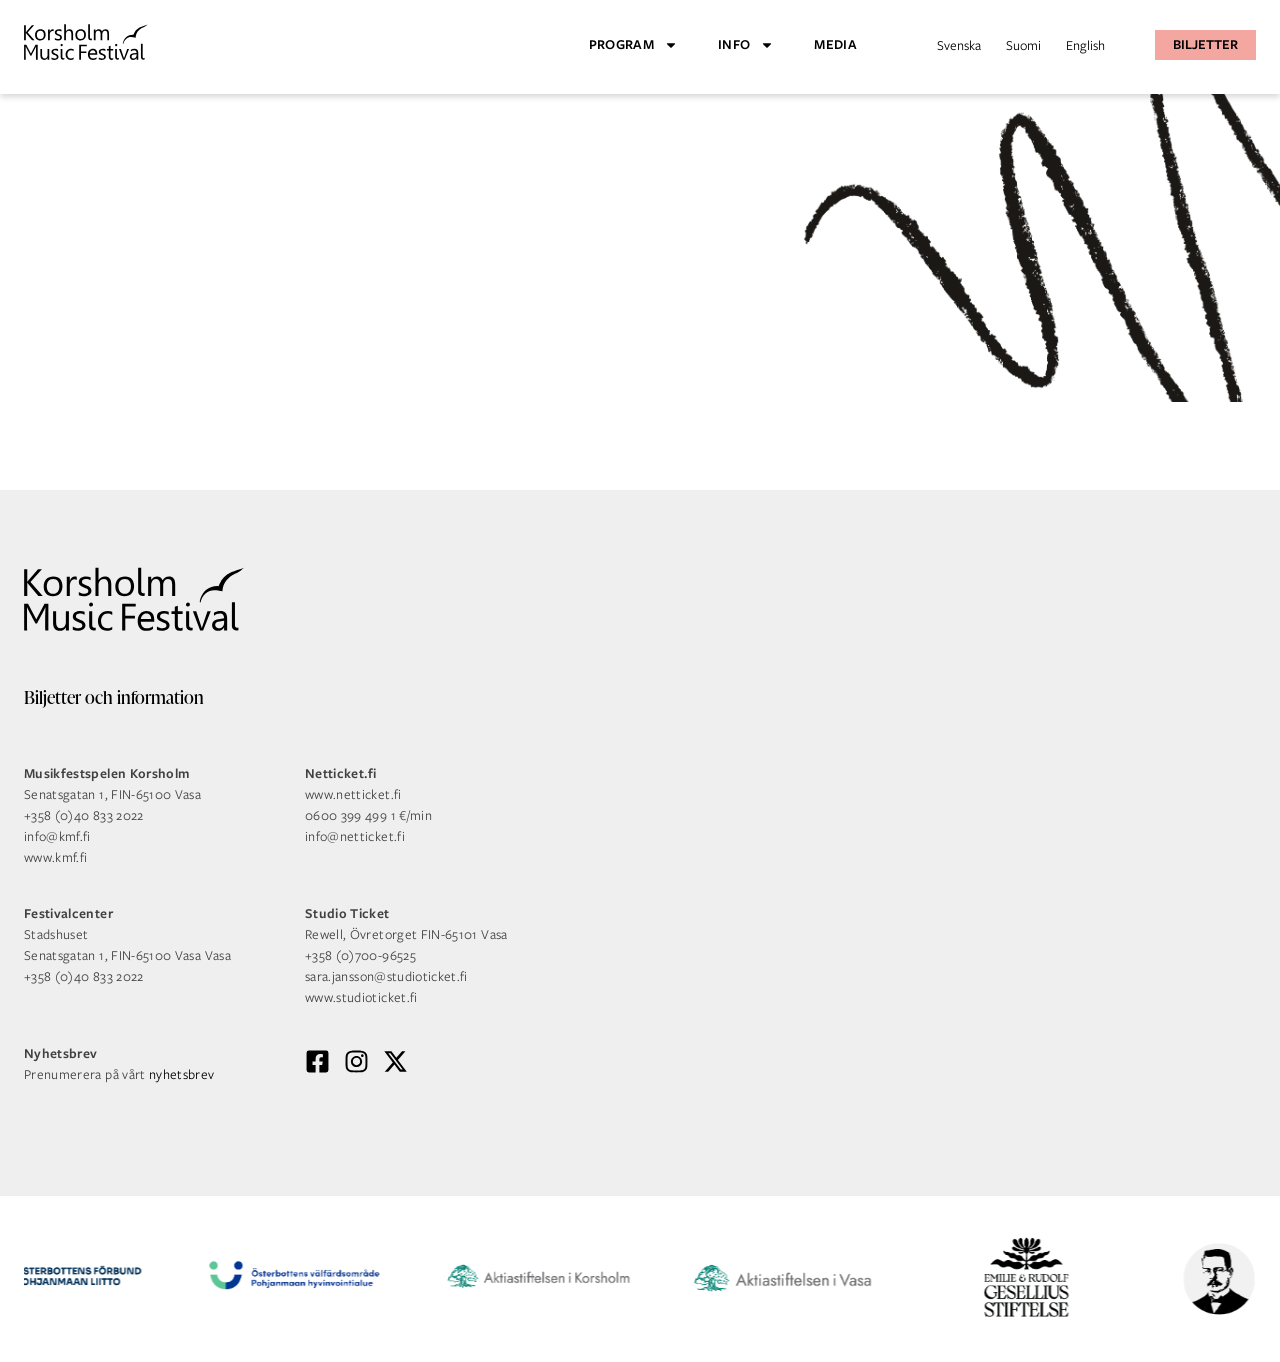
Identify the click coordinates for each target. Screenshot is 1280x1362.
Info (746, 45)
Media (835, 44)
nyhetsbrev (182, 1074)
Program (633, 45)
